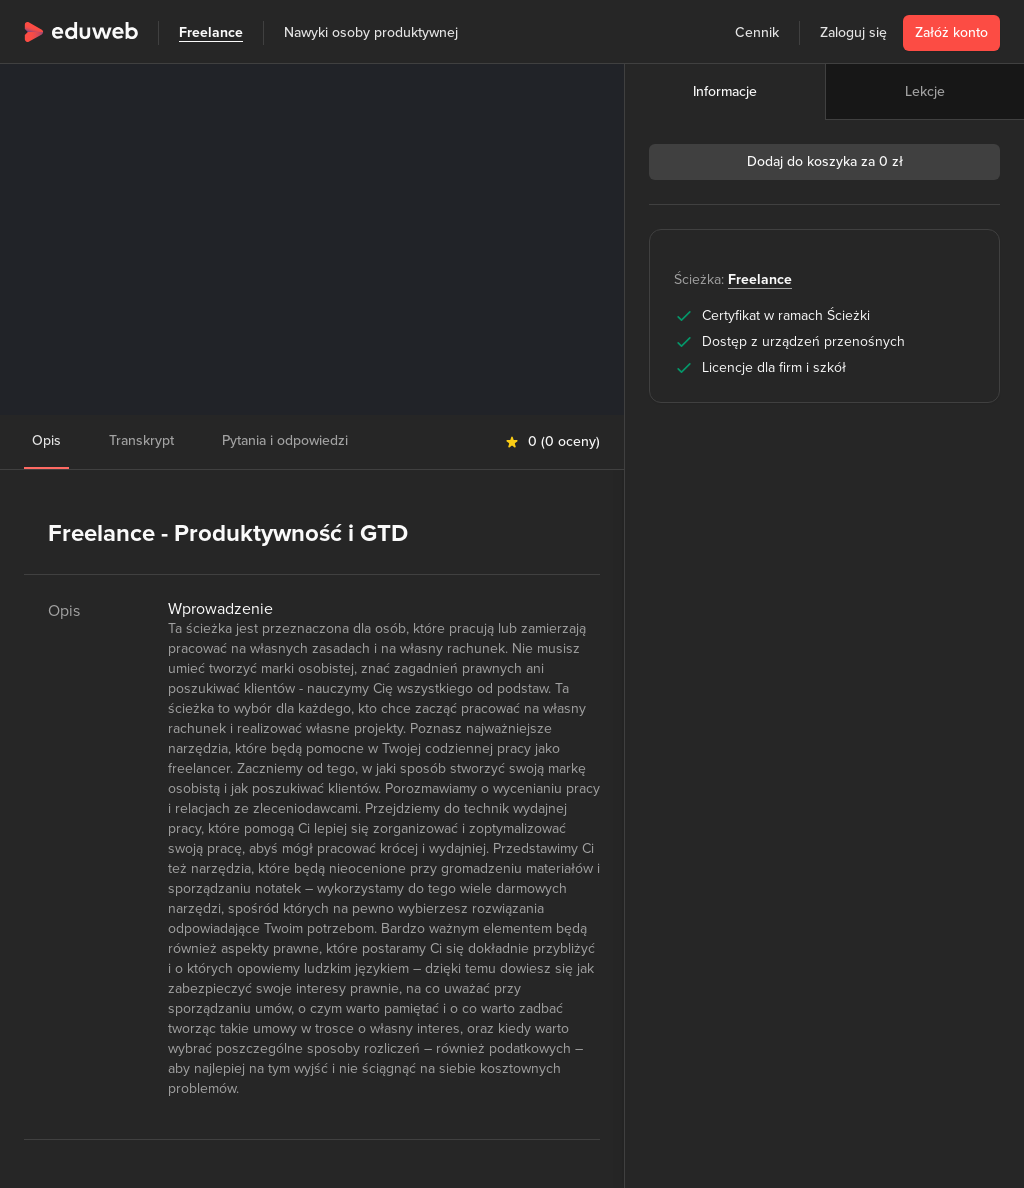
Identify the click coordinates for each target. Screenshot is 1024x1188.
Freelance (211, 32)
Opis (46, 440)
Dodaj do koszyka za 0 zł (825, 161)
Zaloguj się (853, 32)
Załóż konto (951, 32)
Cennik (757, 32)
